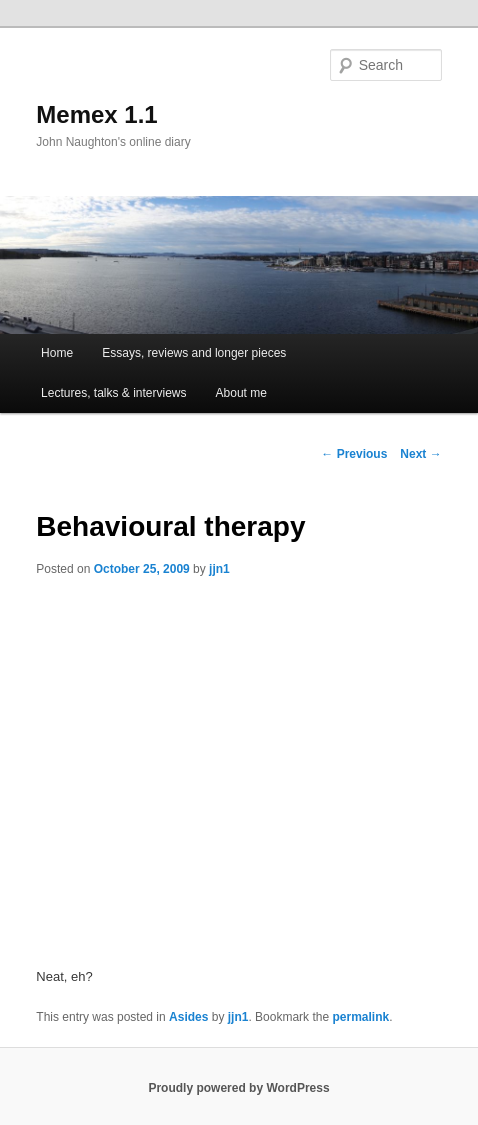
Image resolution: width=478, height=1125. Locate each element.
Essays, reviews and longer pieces (194, 353)
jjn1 (219, 569)
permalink (360, 1017)
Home (57, 353)
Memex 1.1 (96, 114)
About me (241, 393)
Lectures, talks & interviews (113, 393)
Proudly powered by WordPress (238, 1088)
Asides (188, 1017)
